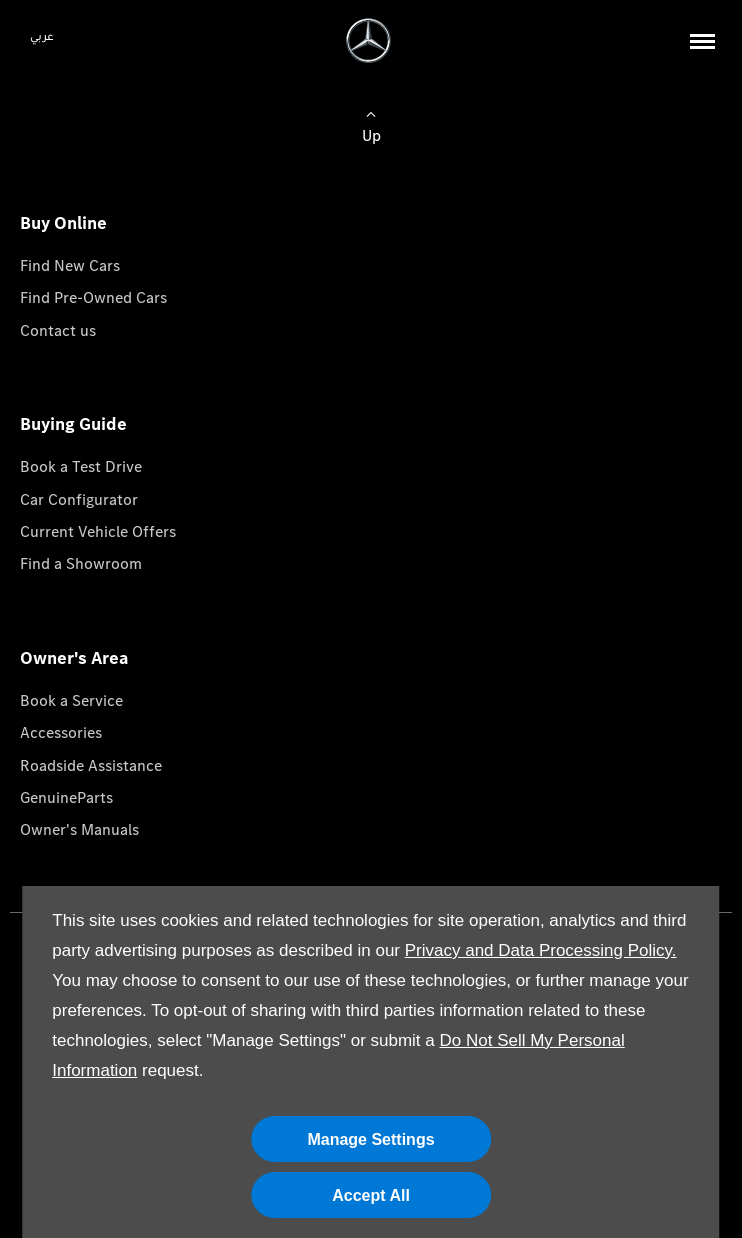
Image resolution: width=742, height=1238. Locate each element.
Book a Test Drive (81, 466)
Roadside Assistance (91, 765)
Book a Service (71, 700)
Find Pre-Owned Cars (93, 297)
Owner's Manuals (79, 829)
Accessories (61, 732)
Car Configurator (79, 499)
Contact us (58, 330)
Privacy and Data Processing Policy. (541, 950)
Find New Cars (70, 265)
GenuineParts (66, 797)
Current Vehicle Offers (98, 531)
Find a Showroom (81, 563)
